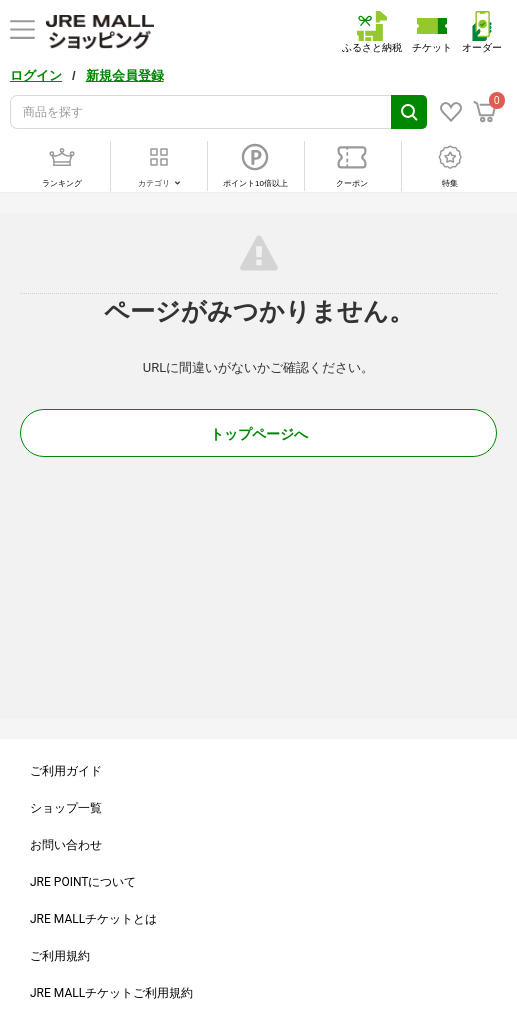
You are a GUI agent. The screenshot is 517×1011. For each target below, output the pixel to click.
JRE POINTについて (83, 882)
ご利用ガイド (66, 771)
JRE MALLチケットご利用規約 (111, 993)
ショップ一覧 (66, 808)
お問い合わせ (66, 845)
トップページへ (259, 434)
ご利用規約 (60, 956)
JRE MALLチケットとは (93, 919)
